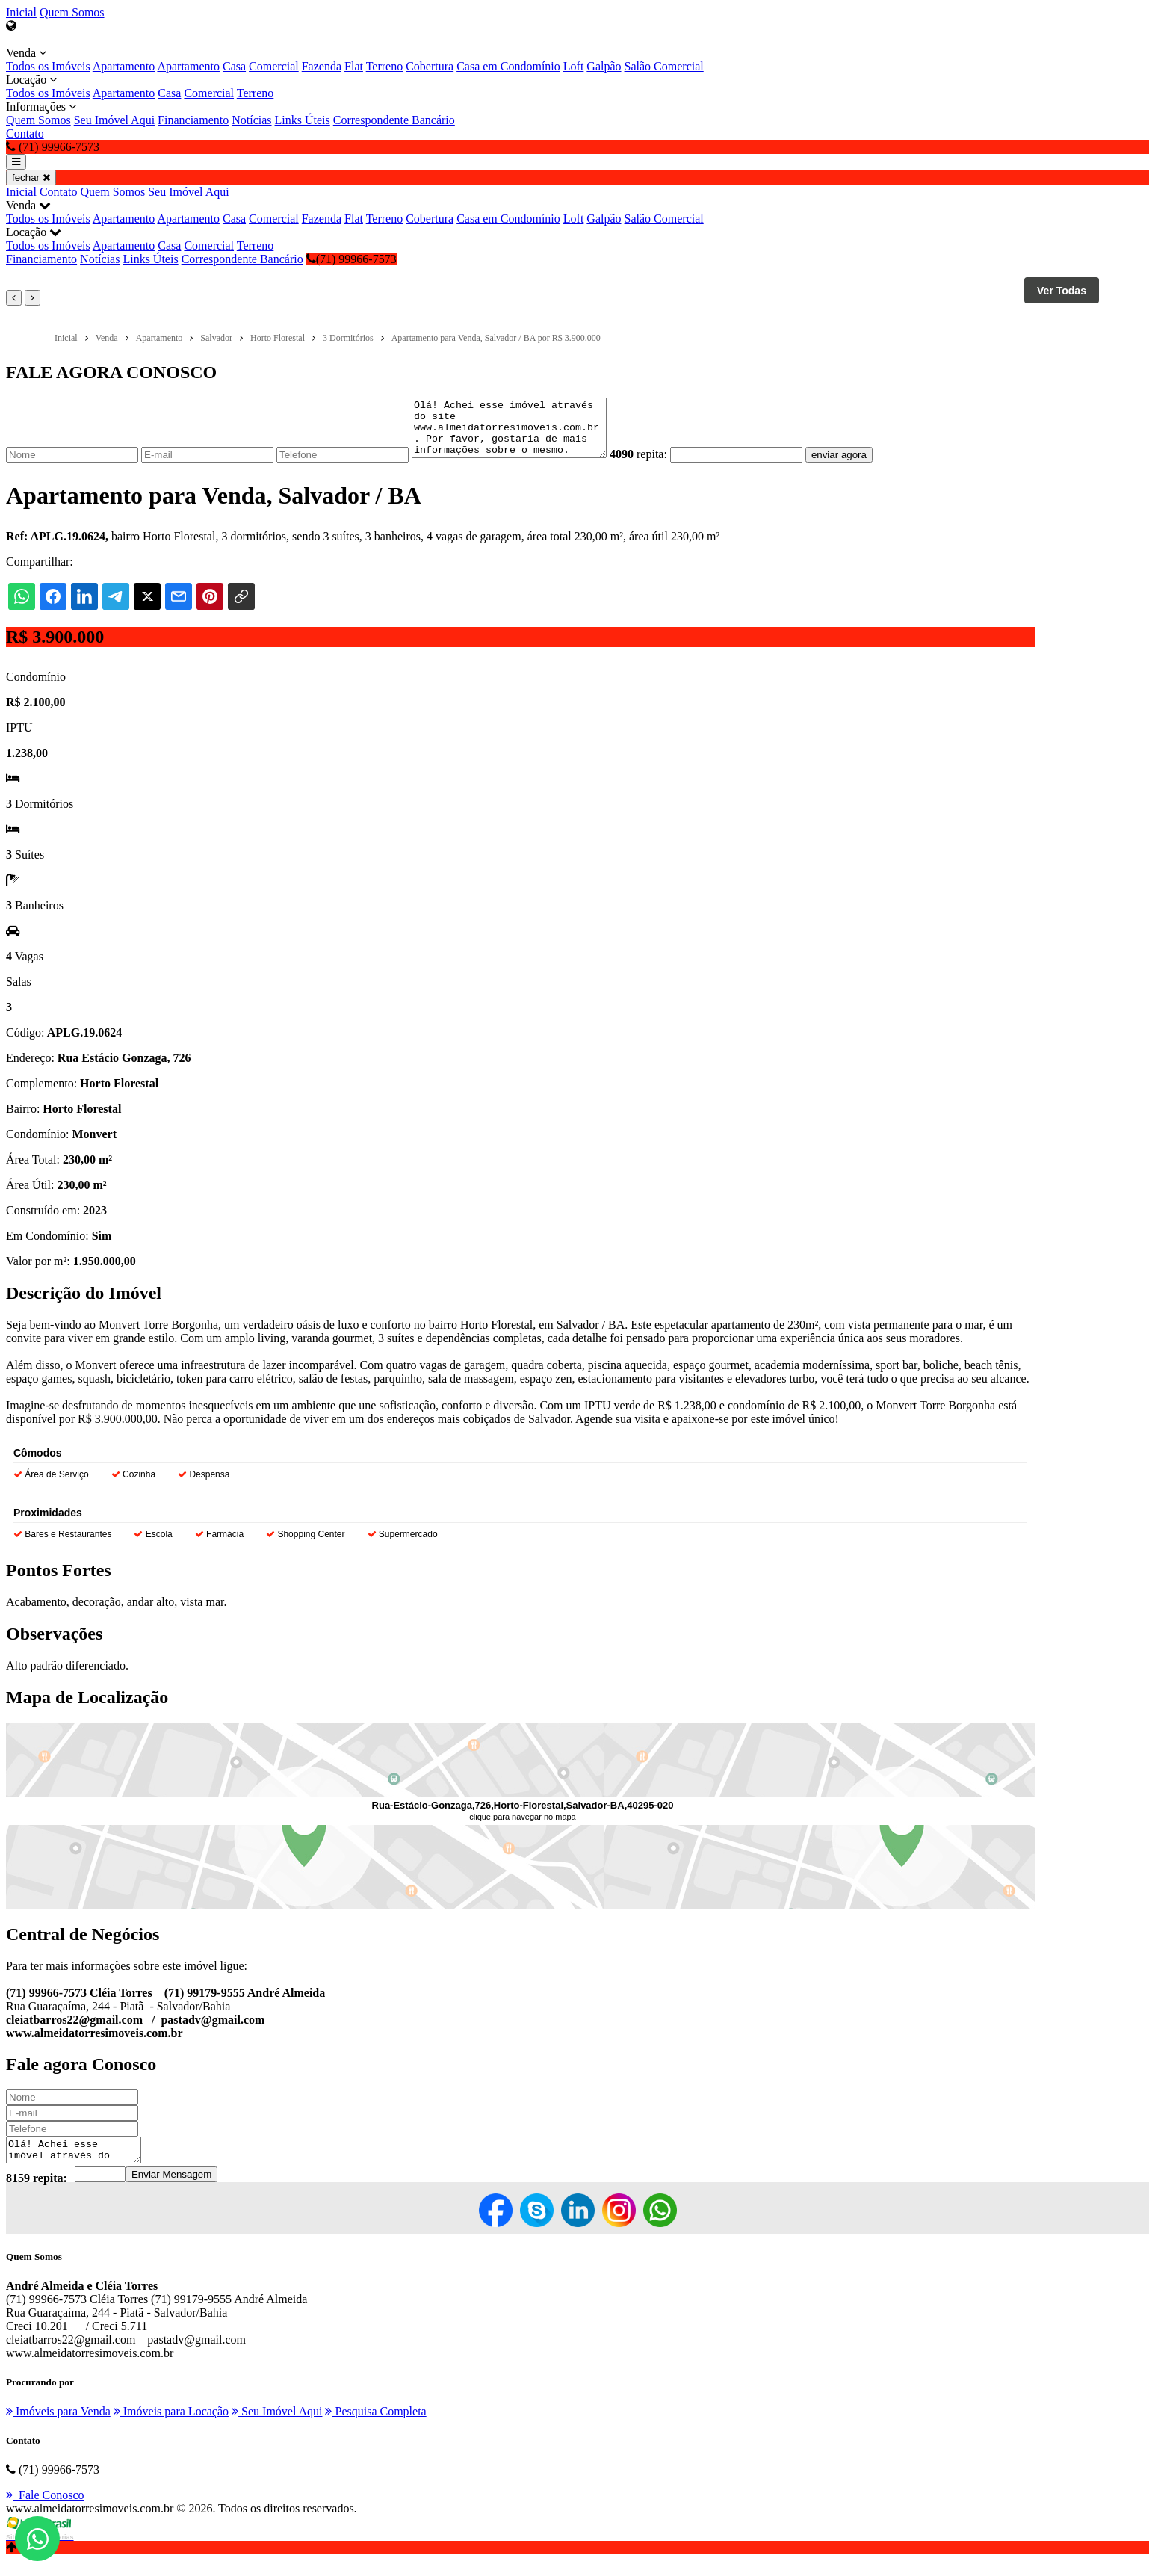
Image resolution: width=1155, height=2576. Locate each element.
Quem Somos (72, 12)
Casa (234, 66)
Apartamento (124, 66)
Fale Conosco (45, 2510)
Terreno (384, 66)
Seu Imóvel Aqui (114, 120)
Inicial (21, 12)
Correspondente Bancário (394, 120)
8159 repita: (36, 2193)
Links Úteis (302, 120)
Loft (573, 66)
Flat (353, 66)
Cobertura (429, 66)
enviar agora (861, 466)
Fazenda (321, 66)
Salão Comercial (664, 66)
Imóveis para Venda (58, 2427)
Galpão (603, 66)
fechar (31, 177)
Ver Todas (1061, 291)
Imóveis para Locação (171, 2427)
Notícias (251, 120)
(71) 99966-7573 (351, 259)
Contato (25, 133)
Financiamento (193, 120)
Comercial (274, 66)
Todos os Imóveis (48, 66)
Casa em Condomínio (508, 66)
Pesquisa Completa (375, 2427)
